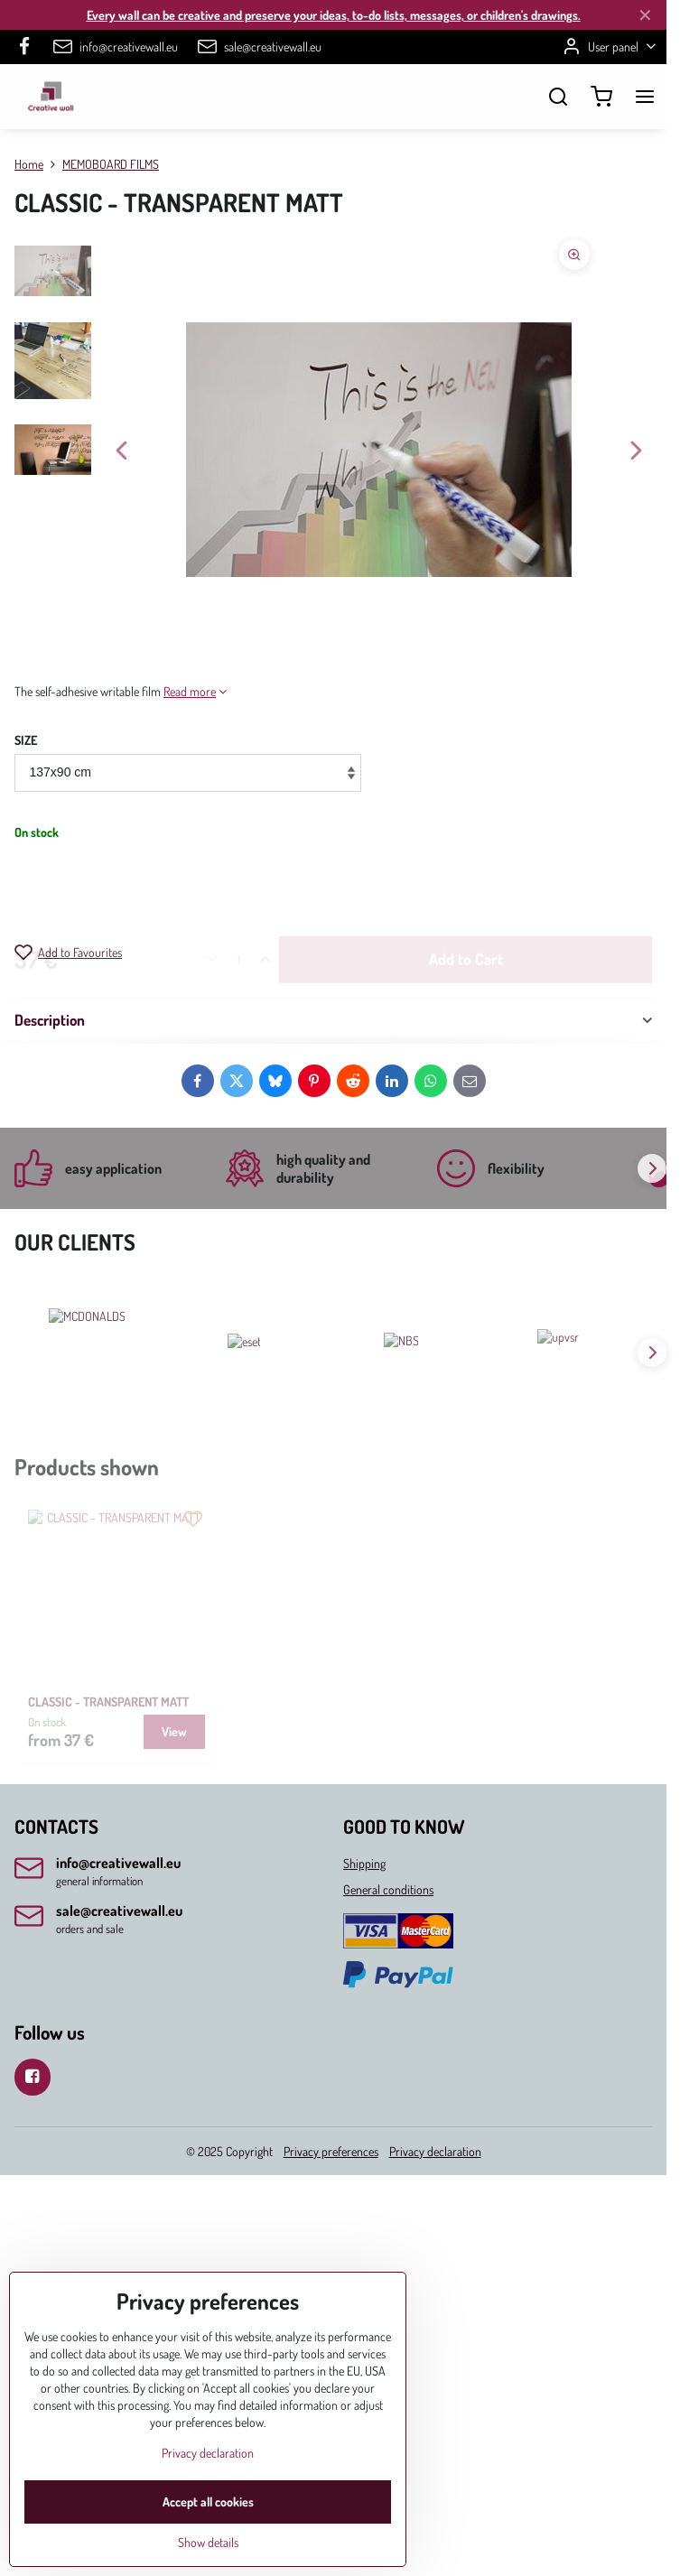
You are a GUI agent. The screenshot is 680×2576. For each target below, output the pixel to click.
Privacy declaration (435, 2151)
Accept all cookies (208, 2501)
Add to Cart (466, 891)
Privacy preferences (331, 2151)
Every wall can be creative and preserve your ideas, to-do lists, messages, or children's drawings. (334, 15)
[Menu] (644, 97)
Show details (208, 2542)
